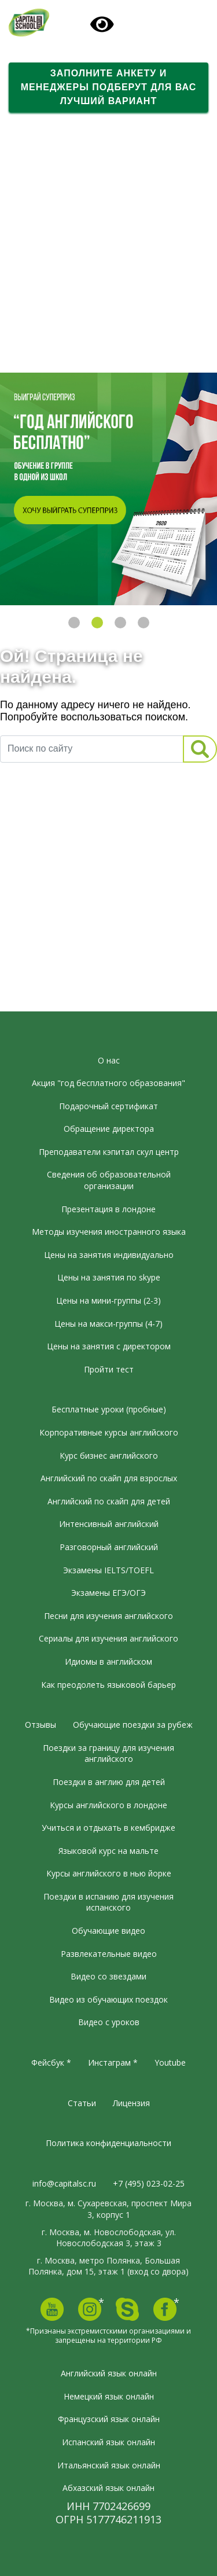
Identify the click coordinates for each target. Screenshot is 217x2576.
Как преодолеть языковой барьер (108, 1684)
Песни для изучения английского (108, 1615)
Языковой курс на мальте (108, 1850)
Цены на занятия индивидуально (109, 1254)
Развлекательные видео (109, 1953)
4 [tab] (143, 622)
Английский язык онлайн (109, 2373)
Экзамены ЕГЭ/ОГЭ (108, 1592)
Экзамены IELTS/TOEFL (108, 1570)
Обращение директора (109, 1128)
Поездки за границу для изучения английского (108, 1753)
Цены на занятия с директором (109, 1346)
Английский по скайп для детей (108, 1501)
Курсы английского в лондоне (108, 1804)
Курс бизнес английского (109, 1455)
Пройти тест (109, 1369)
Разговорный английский (109, 1546)
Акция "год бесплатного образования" (108, 1082)
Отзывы (40, 1724)
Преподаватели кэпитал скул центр (109, 1151)
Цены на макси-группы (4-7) (108, 1323)
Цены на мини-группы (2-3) (108, 1300)
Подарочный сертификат (108, 1106)
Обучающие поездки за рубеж (133, 1724)
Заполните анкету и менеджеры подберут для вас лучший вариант (109, 87)
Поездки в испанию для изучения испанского (108, 1902)
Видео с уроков (108, 2021)
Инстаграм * (113, 2062)
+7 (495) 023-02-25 (149, 2183)
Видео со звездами (108, 1976)
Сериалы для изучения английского (108, 1638)
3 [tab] (120, 622)
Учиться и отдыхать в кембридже (108, 1827)
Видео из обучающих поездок (108, 1999)
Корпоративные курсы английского (108, 1432)
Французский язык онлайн (109, 2418)
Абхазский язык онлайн (108, 2487)
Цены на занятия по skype (108, 1277)
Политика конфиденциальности (108, 2142)
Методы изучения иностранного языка (109, 1231)
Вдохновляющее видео (65, 342)
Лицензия (131, 2102)
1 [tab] (74, 622)
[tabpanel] (108, 489)
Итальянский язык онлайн (108, 2465)
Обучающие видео (108, 1930)
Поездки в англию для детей (109, 1781)
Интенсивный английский (109, 1523)
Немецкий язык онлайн (109, 2396)
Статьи (82, 2102)
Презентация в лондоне (108, 1209)
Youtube (170, 2062)
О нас (109, 1060)
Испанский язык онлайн (108, 2442)
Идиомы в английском (108, 1661)
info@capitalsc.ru (64, 2183)
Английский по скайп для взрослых (109, 1478)
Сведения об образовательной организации (109, 1180)
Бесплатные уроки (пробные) (109, 1409)
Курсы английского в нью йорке (108, 1873)
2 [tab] (97, 622)
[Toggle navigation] (164, 23)
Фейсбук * (51, 2062)
